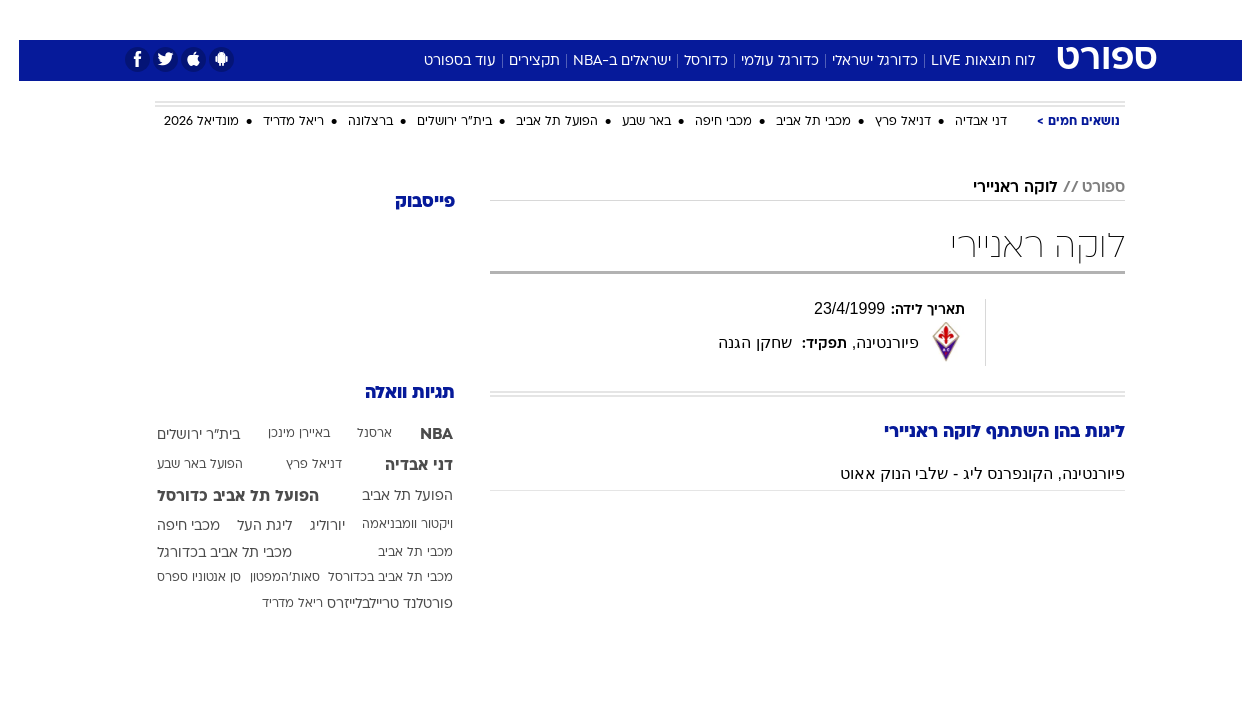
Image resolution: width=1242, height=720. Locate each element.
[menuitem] (963, 20)
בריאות (609, 19)
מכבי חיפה (704, 122)
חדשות (975, 19)
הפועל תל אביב (538, 122)
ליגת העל (245, 526)
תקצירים (515, 61)
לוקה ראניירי (996, 188)
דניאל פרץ (884, 122)
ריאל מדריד (274, 122)
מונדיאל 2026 (182, 122)
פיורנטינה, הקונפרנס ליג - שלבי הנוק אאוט (963, 473)
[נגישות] (27, 20)
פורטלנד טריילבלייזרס (371, 604)
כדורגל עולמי (761, 61)
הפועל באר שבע (181, 465)
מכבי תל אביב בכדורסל (371, 578)
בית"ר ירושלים (435, 122)
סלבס (779, 19)
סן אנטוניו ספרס (180, 578)
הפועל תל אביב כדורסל (219, 497)
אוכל (671, 19)
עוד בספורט (441, 61)
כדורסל (687, 61)
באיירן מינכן (280, 434)
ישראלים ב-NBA (603, 61)
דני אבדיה (962, 122)
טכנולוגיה (466, 19)
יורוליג (308, 526)
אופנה (392, 19)
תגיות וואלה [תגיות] (391, 393)
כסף (723, 19)
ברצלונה (351, 122)
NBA (417, 435)
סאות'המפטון (266, 578)
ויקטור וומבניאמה (388, 525)
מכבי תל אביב (794, 122)
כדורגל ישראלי (856, 61)
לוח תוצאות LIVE (964, 61)
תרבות (842, 19)
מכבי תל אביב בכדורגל (205, 553)
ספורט (907, 19)
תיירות (541, 19)
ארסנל (355, 434)
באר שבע (627, 122)
